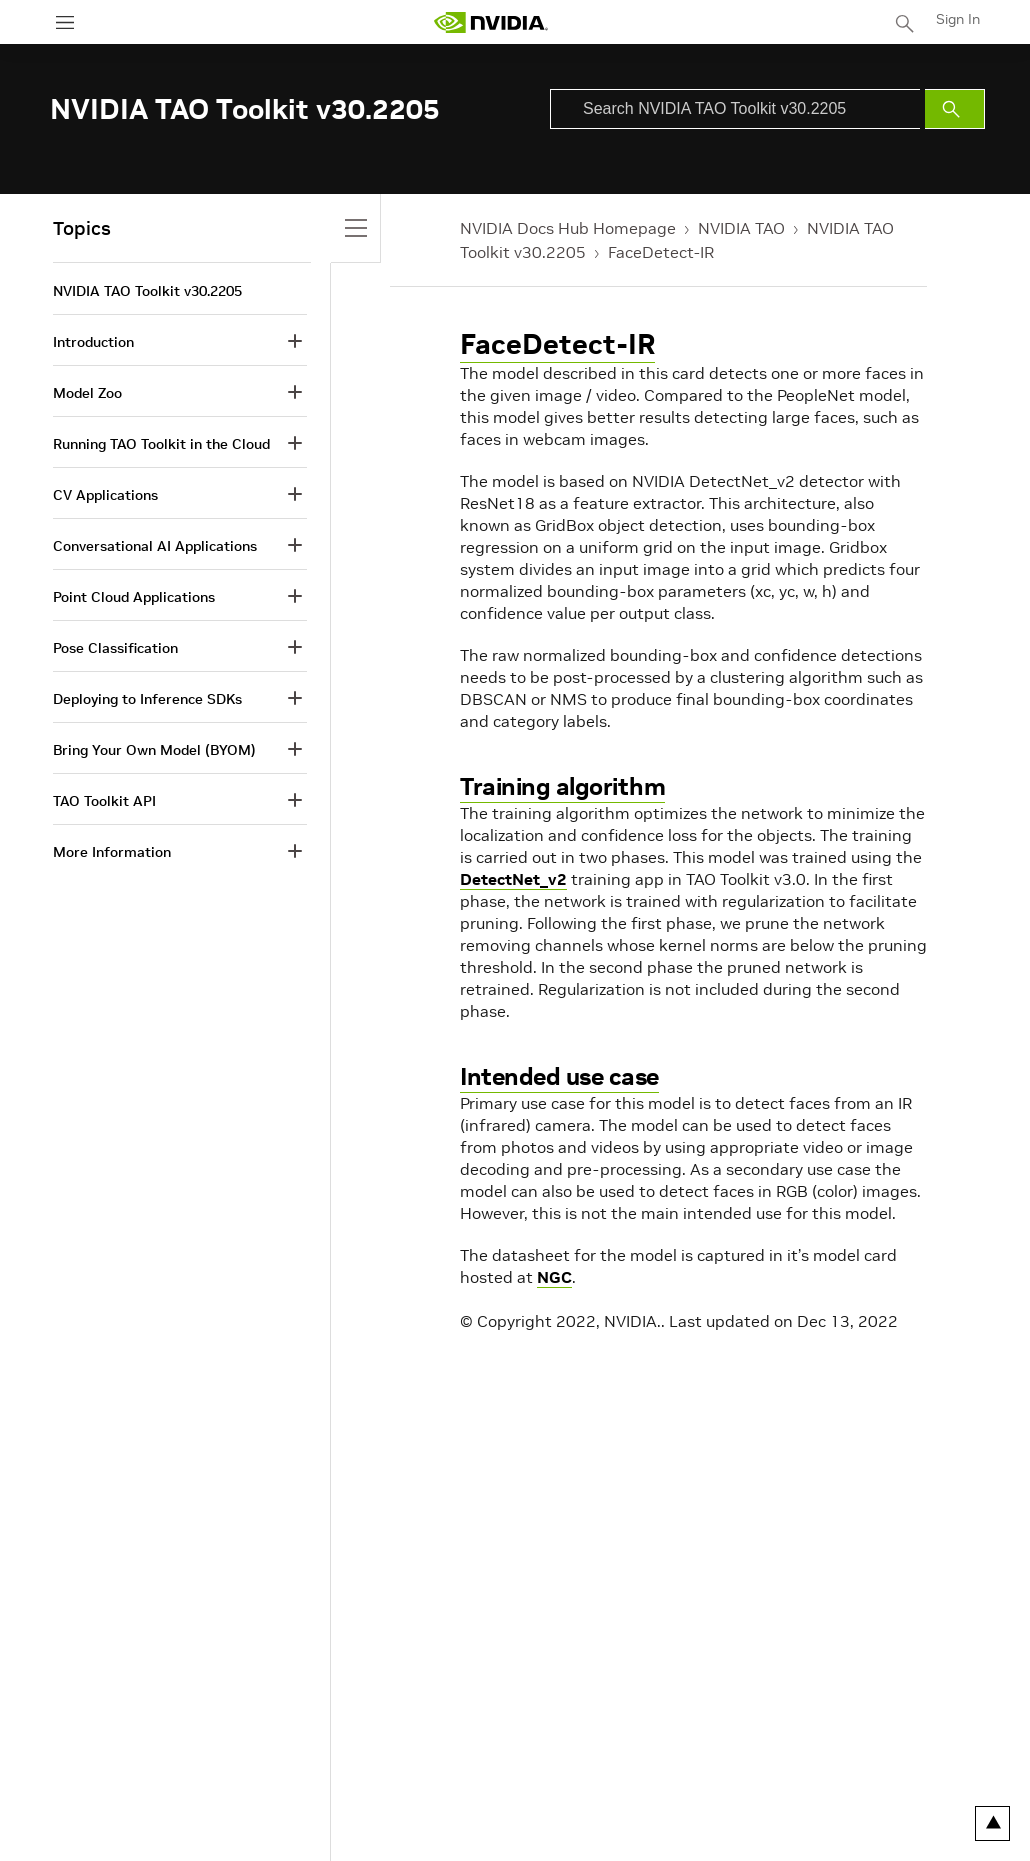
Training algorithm (562, 786)
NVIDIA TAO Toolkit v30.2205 (147, 291)
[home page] (491, 22)
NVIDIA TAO (741, 228)
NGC (554, 1277)
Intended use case (559, 1076)
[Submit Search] (955, 109)
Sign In (958, 19)
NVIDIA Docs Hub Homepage (568, 228)
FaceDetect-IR (661, 252)
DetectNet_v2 (513, 879)
